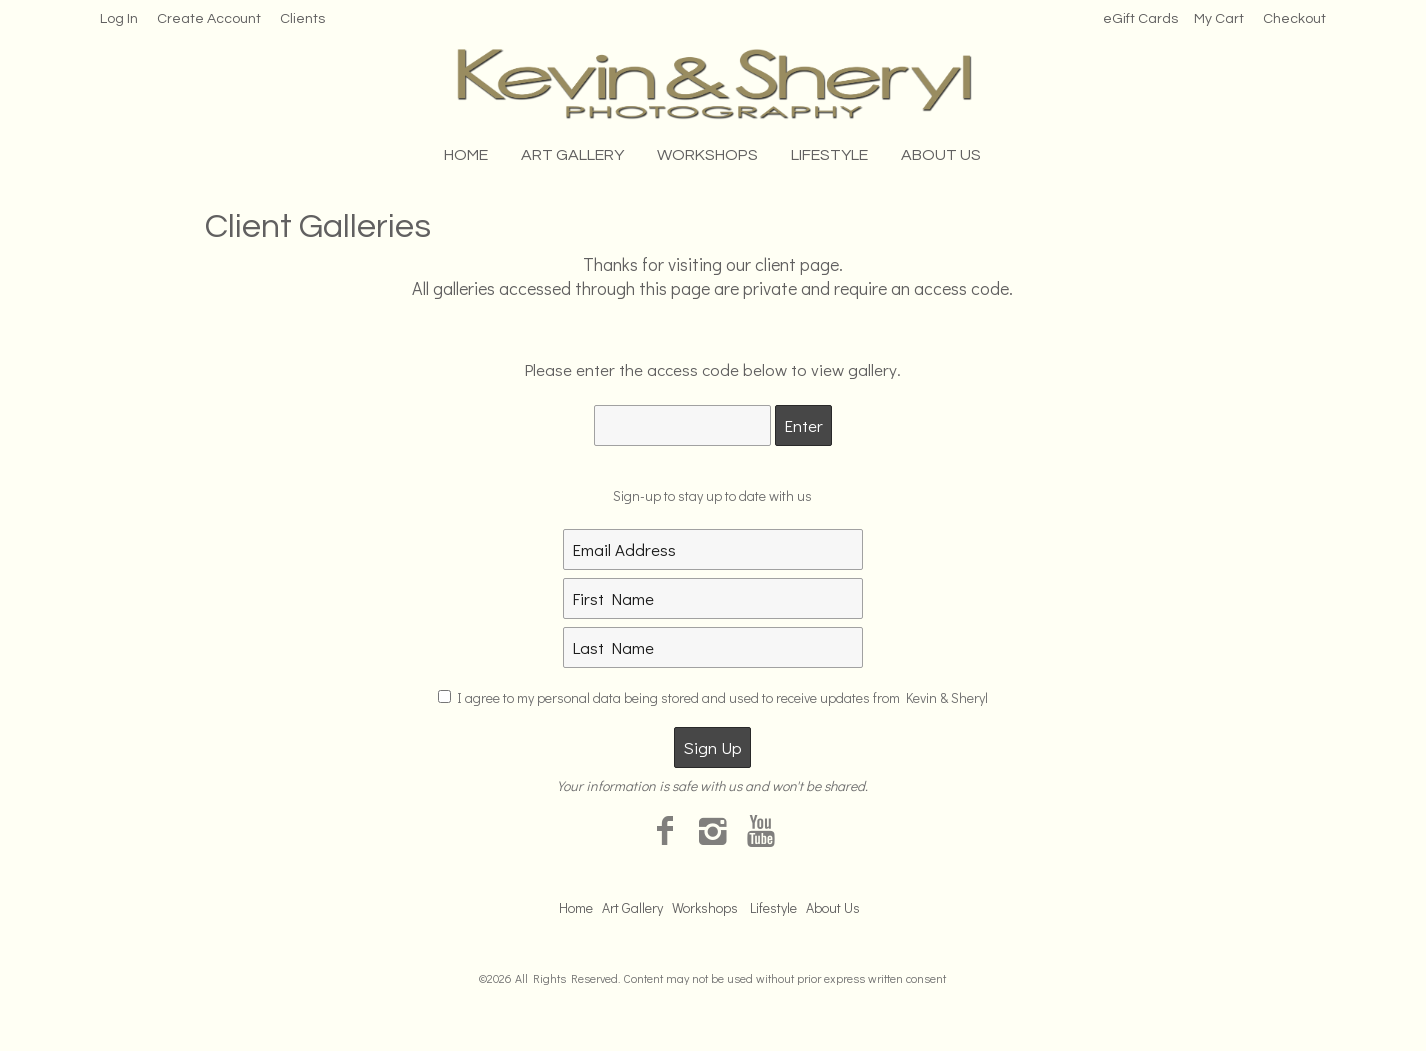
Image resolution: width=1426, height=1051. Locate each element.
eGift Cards (1140, 19)
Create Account (209, 19)
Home (466, 155)
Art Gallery (572, 155)
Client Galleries (318, 226)
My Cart (1220, 19)
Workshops (707, 155)
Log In (119, 19)
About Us (941, 155)
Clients (302, 19)
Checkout (1294, 19)
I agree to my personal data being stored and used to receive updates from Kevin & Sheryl (722, 697)
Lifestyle (829, 155)
